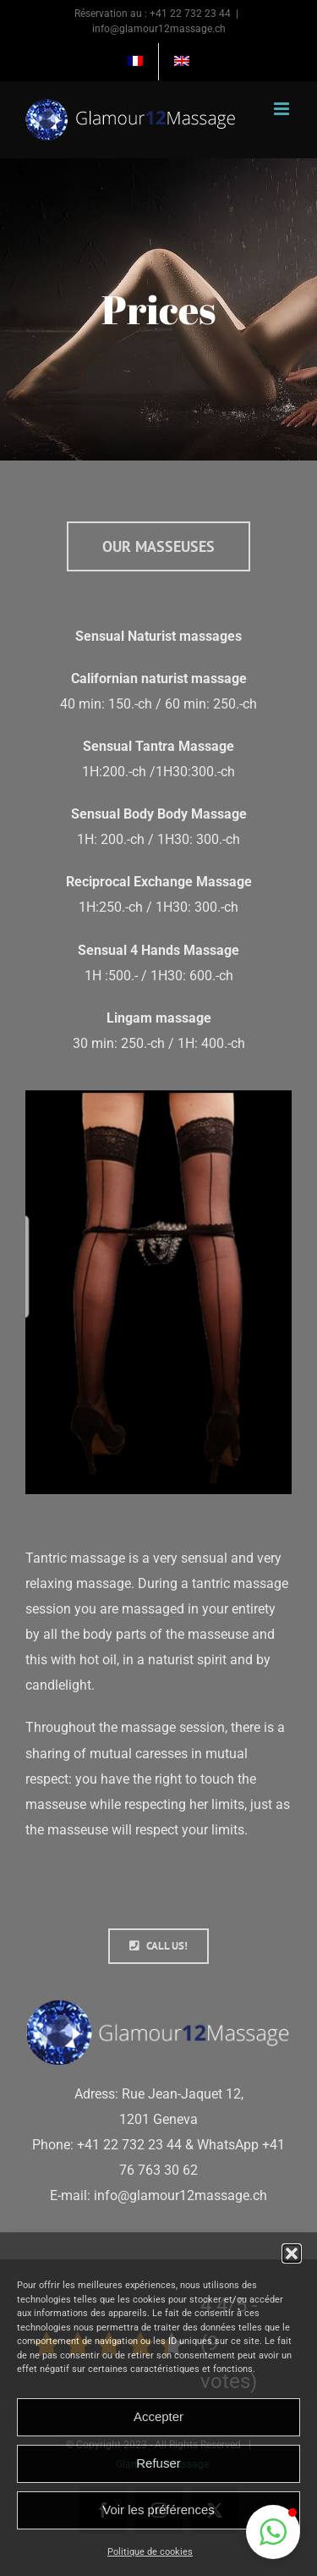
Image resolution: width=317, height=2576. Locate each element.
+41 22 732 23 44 (190, 13)
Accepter (158, 2416)
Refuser (158, 2463)
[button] (291, 2253)
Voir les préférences (158, 2509)
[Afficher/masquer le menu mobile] (283, 109)
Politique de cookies (150, 2551)
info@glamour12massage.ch (159, 29)
